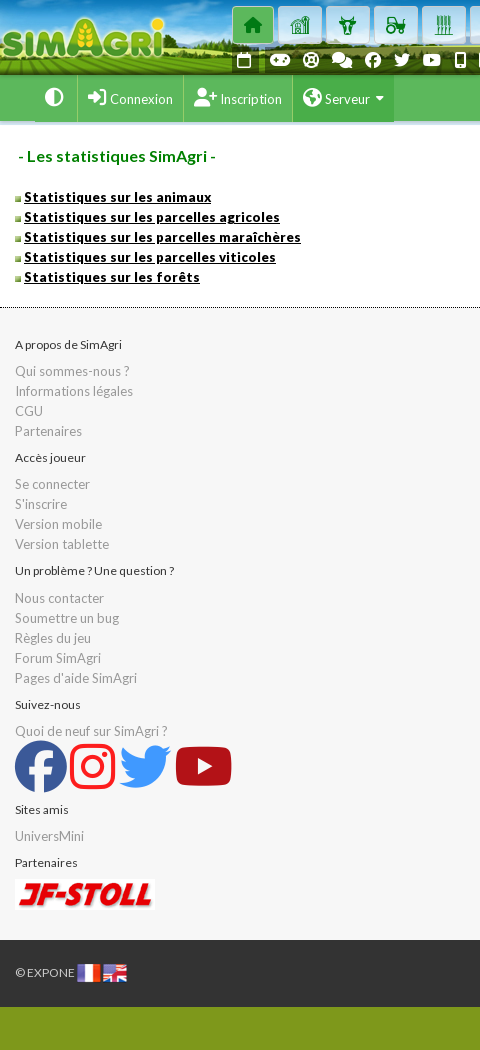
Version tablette (62, 544)
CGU (29, 411)
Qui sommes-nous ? (72, 371)
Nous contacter (59, 598)
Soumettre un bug (67, 618)
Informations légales (74, 391)
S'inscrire (41, 504)
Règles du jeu (53, 638)
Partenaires (48, 431)
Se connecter (52, 484)
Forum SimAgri (58, 658)
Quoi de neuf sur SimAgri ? (91, 731)
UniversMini (49, 836)
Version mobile (58, 524)
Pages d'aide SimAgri (76, 678)
